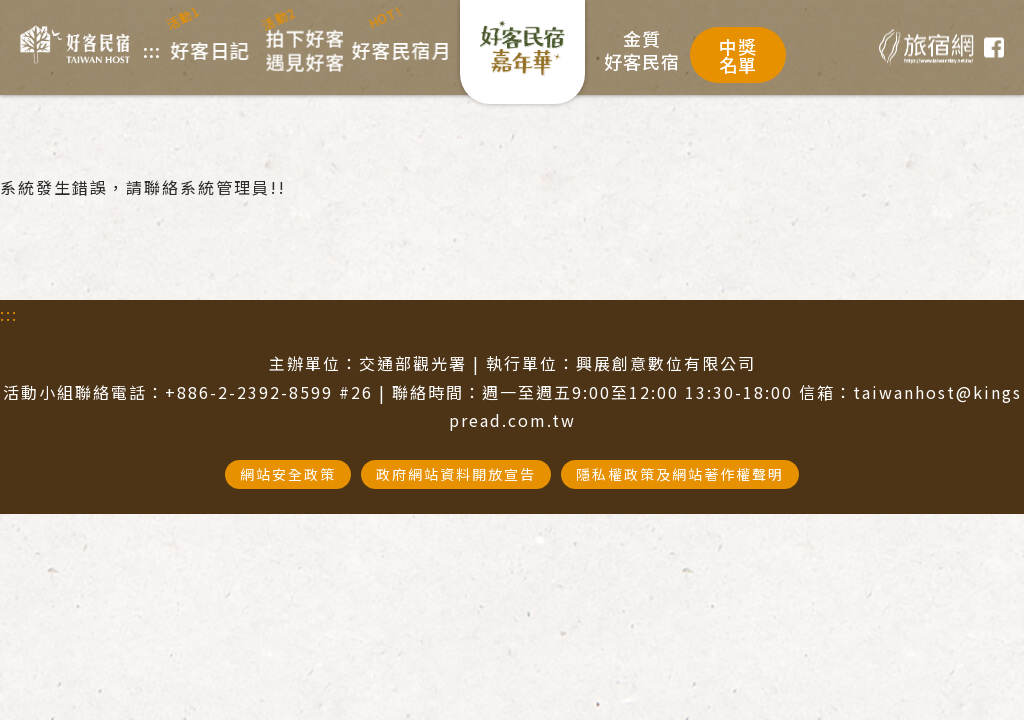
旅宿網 (926, 47)
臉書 (994, 48)
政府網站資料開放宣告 (456, 474)
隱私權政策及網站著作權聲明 (680, 474)
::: (9, 314)
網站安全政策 (288, 474)
